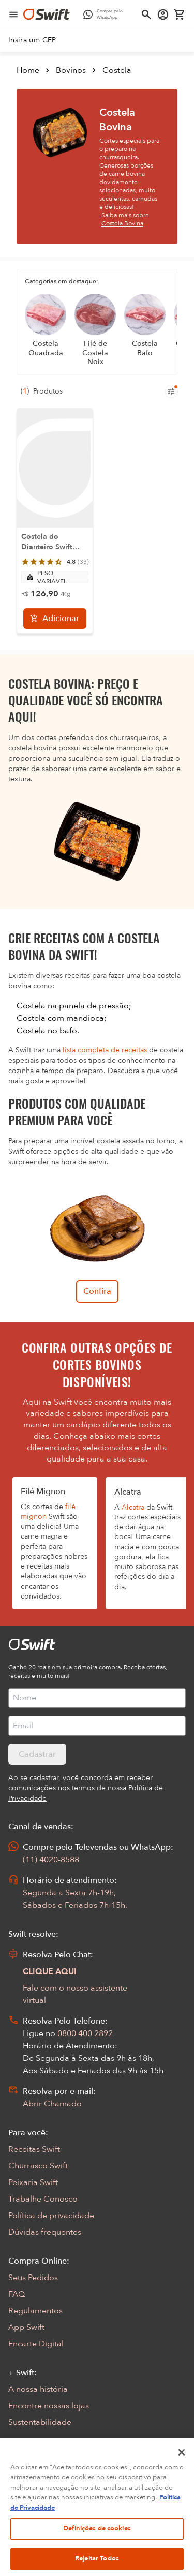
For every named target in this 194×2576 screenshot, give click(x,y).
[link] (32, 40)
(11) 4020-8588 (51, 1859)
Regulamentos (35, 2310)
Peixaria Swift (33, 2182)
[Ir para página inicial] (46, 14)
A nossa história (38, 2389)
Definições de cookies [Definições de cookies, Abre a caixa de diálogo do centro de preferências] (97, 2541)
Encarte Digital (36, 2343)
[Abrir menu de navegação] (13, 14)
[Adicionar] (54, 618)
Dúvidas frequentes (44, 2232)
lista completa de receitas (105, 1050)
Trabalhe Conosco (43, 2199)
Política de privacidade (51, 2215)
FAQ (16, 2294)
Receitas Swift (34, 2149)
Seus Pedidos (33, 2277)
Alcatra (133, 1507)
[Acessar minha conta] (163, 14)
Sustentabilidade (39, 2422)
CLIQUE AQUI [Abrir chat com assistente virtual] (50, 1971)
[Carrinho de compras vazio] (179, 14)
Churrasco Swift (38, 2166)
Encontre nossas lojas (48, 2406)
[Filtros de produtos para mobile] (171, 391)
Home (28, 70)
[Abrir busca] (146, 14)
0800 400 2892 (85, 2033)
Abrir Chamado (52, 2104)
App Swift (26, 2327)
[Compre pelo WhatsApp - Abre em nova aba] (105, 14)
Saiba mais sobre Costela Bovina (125, 219)
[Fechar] (181, 2464)
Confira (97, 1291)
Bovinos (71, 70)
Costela (116, 70)
